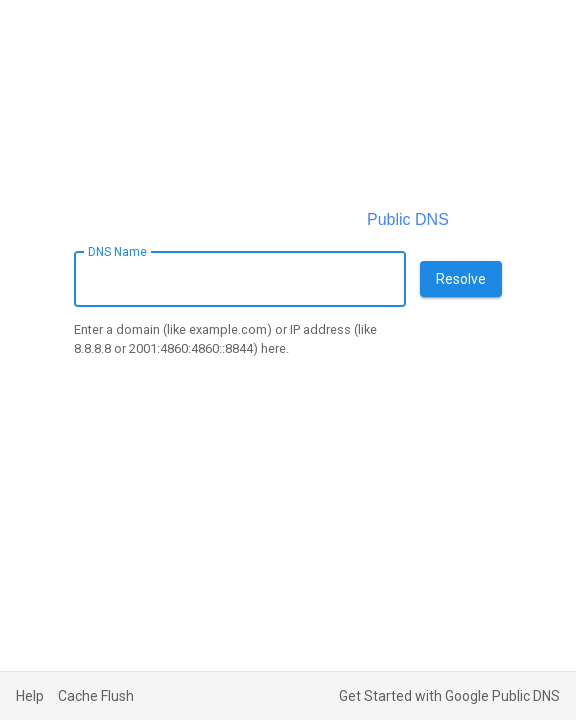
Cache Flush (96, 696)
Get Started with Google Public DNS (449, 696)
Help (30, 696)
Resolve (461, 279)
